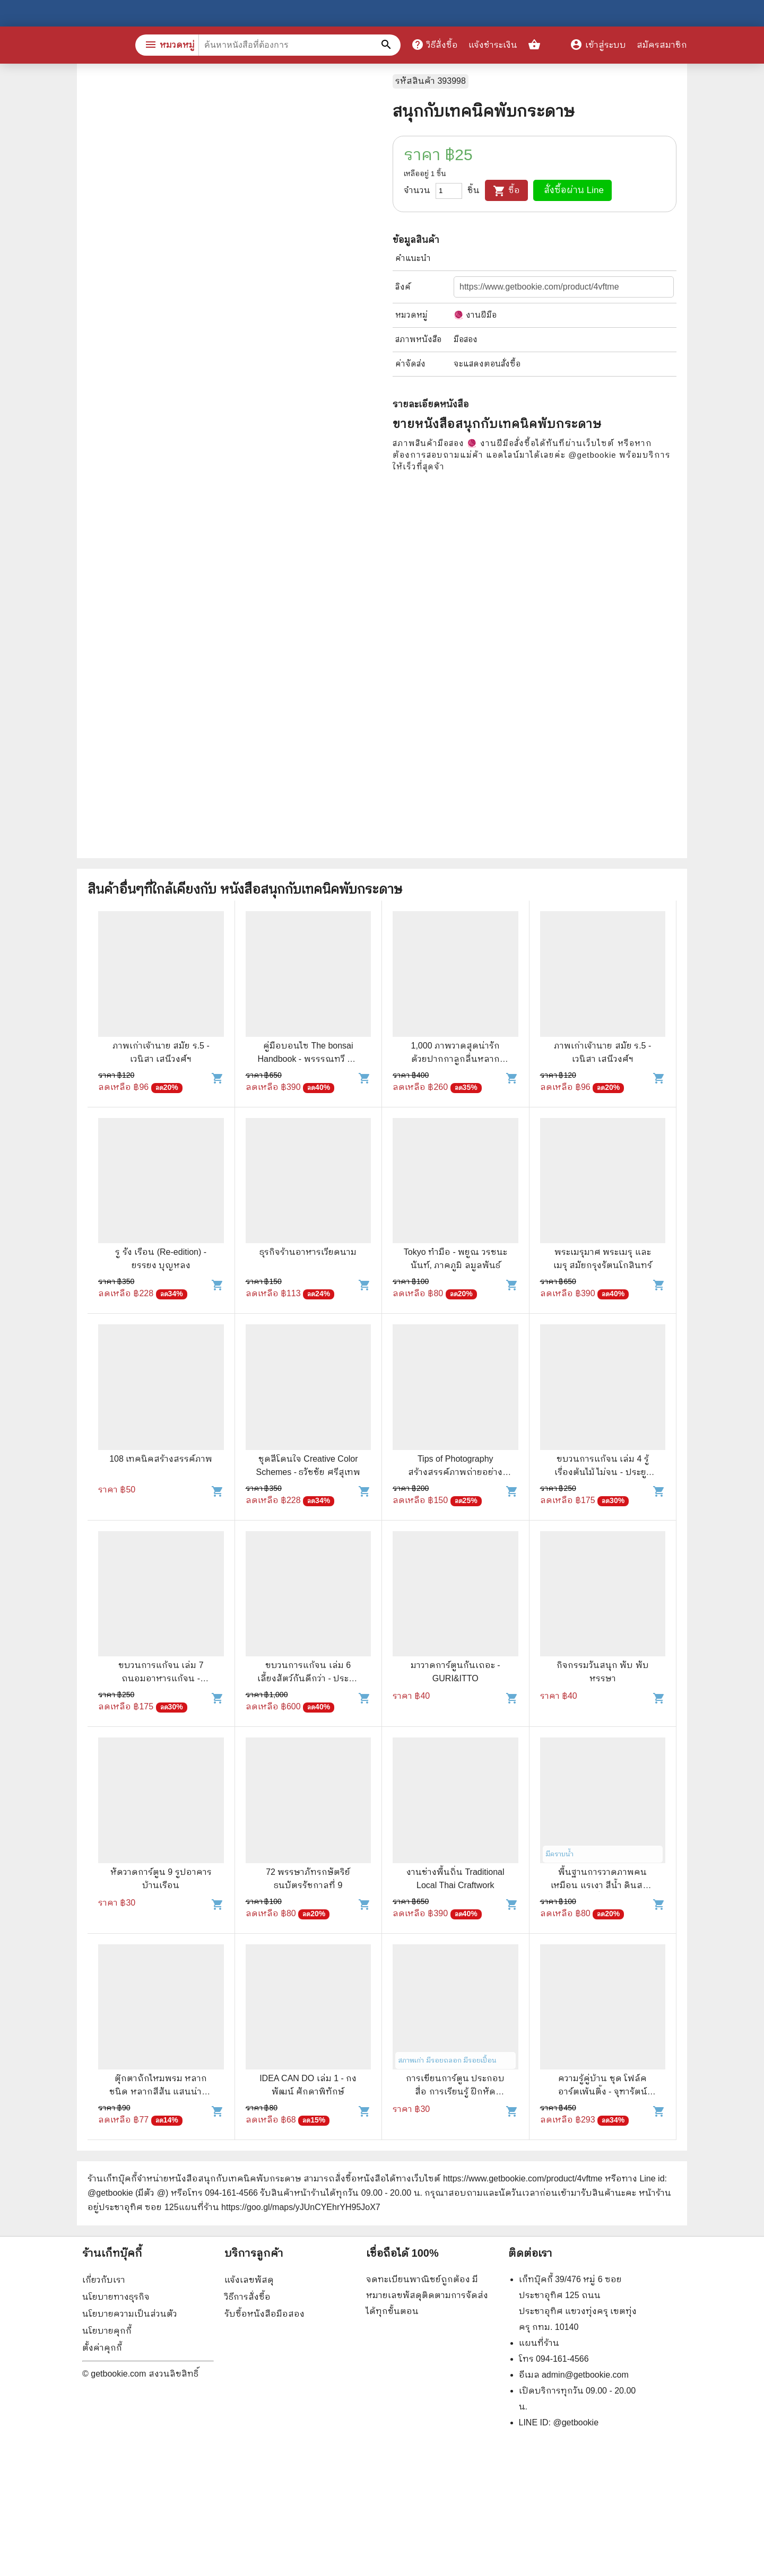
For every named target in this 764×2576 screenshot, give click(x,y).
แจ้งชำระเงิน (492, 44)
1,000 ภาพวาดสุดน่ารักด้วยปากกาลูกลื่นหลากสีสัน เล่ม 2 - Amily (455, 1059)
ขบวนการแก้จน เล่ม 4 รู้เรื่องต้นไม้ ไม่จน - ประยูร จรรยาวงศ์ (602, 1472)
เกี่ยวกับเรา (103, 2279)
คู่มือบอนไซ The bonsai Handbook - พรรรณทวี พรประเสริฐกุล (308, 1059)
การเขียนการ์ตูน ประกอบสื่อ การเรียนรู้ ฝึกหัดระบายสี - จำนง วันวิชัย (455, 2091)
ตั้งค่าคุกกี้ (102, 2347)
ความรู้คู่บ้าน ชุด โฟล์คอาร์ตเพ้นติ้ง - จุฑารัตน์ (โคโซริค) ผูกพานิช (602, 2091)
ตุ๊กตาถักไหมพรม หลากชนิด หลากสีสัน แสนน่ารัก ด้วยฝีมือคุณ (160, 2091)
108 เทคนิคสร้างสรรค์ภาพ (160, 1458)
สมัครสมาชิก (662, 44)
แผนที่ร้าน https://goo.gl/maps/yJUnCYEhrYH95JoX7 (279, 2207)
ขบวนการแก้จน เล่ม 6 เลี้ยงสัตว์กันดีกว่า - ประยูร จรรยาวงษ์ (308, 1678)
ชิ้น (473, 190)
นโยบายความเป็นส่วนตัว (129, 2313)
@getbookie (575, 2422)
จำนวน (417, 190)
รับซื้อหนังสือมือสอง (264, 2313)
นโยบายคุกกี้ (107, 2330)
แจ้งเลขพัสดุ (249, 2279)
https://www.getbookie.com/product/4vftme (523, 2178)
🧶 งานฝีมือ (475, 314)
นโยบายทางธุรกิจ (116, 2296)
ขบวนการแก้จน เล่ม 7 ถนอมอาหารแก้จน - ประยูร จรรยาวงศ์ (161, 1678)
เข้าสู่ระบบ (598, 44)
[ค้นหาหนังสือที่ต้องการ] (387, 45)
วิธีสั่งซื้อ (434, 44)
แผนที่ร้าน (539, 2342)
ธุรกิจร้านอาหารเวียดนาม (308, 1251)
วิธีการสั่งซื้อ (247, 2296)
